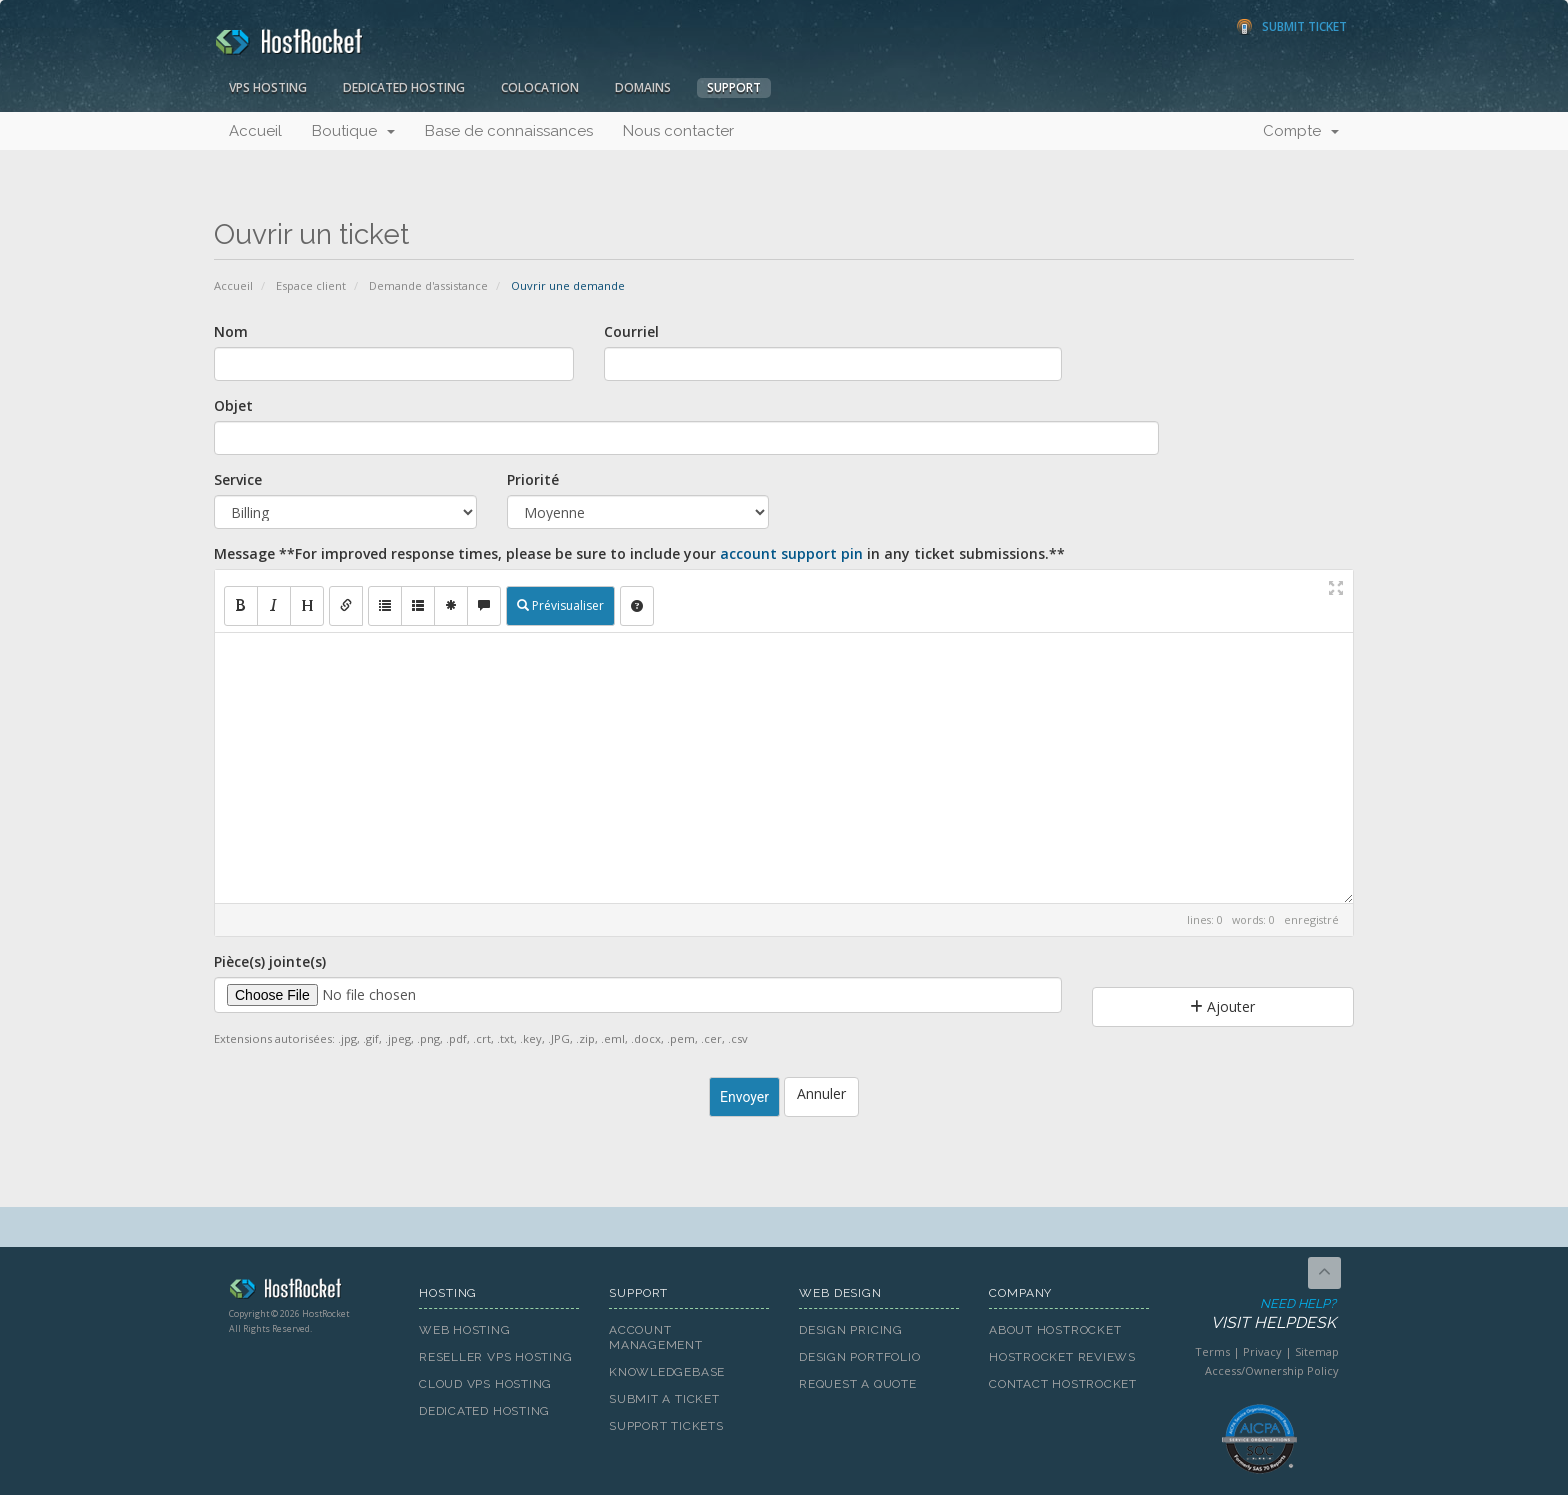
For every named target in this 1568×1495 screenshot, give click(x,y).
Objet (233, 405)
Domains (643, 87)
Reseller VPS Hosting (496, 1357)
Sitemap (1317, 1351)
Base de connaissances (509, 131)
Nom (231, 331)
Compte (1301, 131)
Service (238, 479)
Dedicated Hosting (404, 87)
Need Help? (1257, 1314)
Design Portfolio (859, 1357)
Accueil (255, 131)
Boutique (353, 131)
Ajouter (1222, 1006)
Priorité (533, 479)
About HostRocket (1055, 1330)
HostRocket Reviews (1062, 1357)
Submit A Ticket (664, 1399)
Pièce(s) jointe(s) (270, 961)
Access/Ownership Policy (1272, 1370)
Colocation (540, 87)
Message (639, 553)
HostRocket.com (309, 1292)
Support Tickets (666, 1426)
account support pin (791, 553)
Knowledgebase (667, 1372)
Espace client (311, 285)
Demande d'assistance (428, 285)
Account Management (656, 1337)
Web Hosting (465, 1330)
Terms (1212, 1351)
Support (734, 87)
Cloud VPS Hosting (485, 1384)
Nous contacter (678, 131)
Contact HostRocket (1063, 1384)
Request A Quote (858, 1384)
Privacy (1262, 1351)
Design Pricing (851, 1330)
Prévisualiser (560, 605)
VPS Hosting (268, 87)
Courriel (631, 331)
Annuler (821, 1093)
